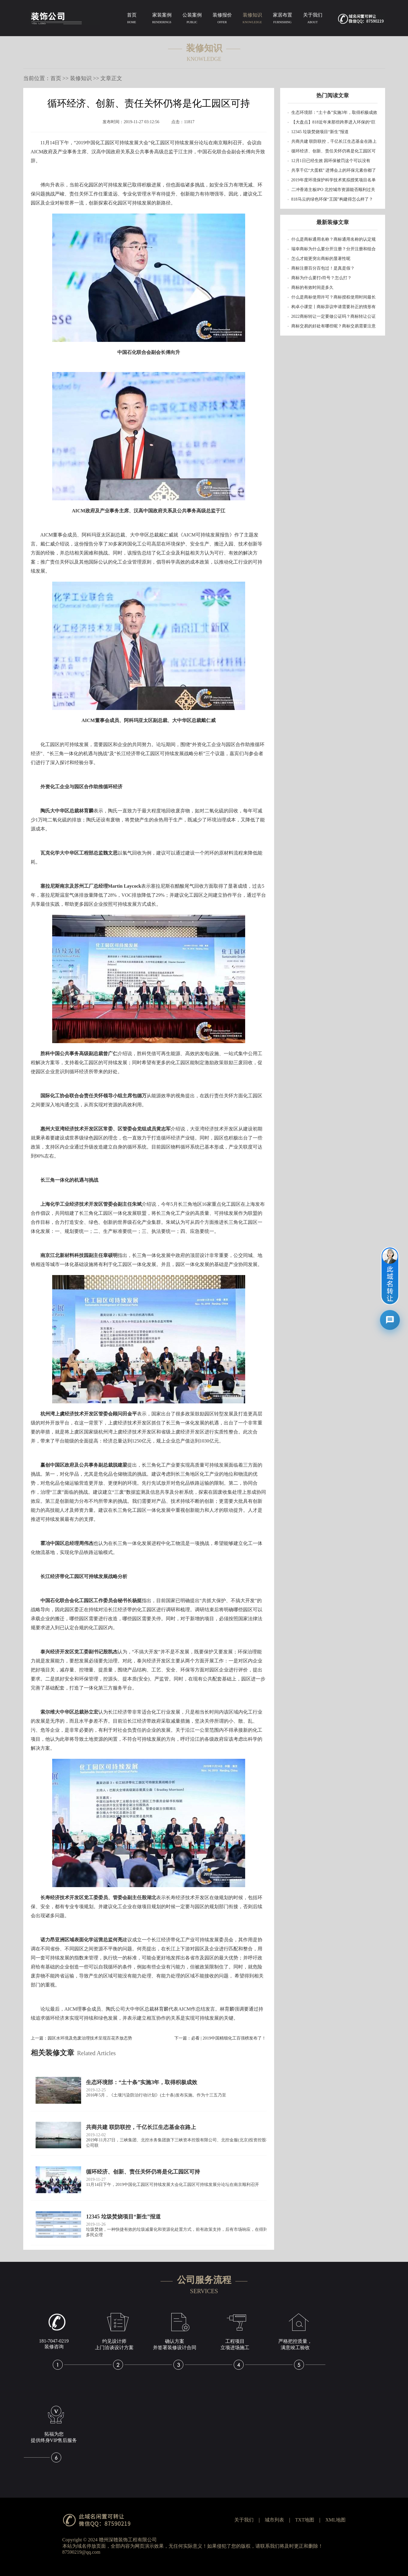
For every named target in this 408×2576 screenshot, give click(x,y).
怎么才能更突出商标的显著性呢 (320, 258)
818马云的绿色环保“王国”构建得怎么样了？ (332, 199)
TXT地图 (304, 2519)
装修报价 (222, 19)
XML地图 (335, 2519)
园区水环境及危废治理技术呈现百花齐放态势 (90, 2038)
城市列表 (274, 2519)
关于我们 (313, 19)
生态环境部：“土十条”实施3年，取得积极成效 (334, 112)
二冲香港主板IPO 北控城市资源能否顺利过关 (333, 189)
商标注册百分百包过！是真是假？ (323, 268)
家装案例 (162, 19)
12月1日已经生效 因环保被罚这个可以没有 (331, 160)
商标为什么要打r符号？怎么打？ (321, 278)
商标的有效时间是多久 (312, 287)
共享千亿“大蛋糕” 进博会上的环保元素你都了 (333, 170)
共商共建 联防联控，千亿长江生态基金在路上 (334, 141)
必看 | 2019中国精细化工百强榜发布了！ (228, 2038)
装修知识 (252, 19)
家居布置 (282, 19)
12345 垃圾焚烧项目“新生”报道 (320, 132)
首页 (132, 19)
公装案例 (192, 19)
